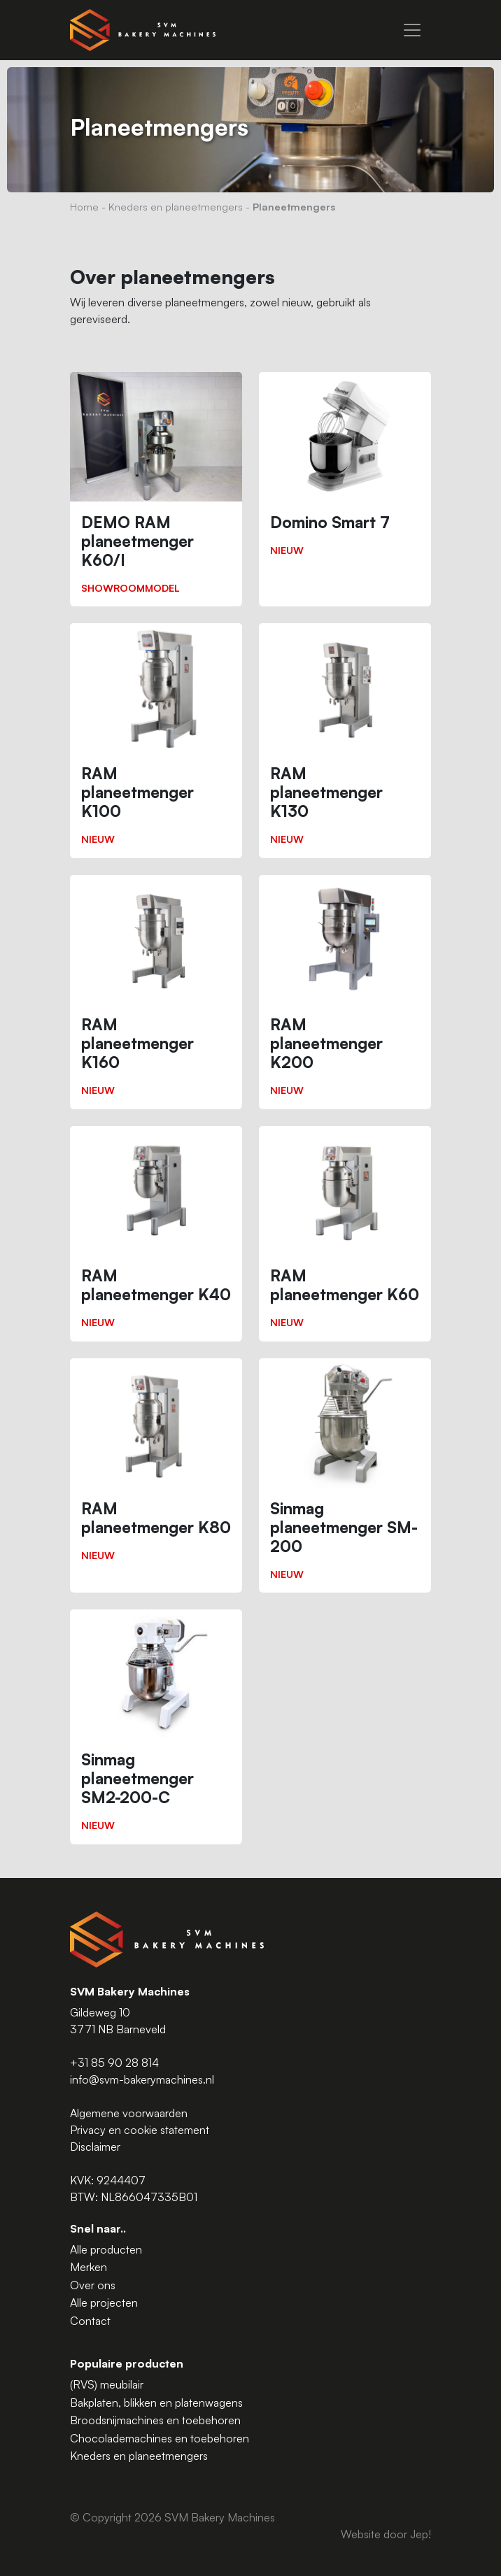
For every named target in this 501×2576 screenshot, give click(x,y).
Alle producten (106, 2249)
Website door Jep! (386, 2534)
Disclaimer (95, 2147)
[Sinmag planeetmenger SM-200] (345, 1475)
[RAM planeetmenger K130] (345, 740)
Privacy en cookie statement (139, 2130)
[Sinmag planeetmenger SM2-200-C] (156, 1726)
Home (84, 206)
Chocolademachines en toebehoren (159, 2438)
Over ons (92, 2285)
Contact (90, 2321)
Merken (88, 2267)
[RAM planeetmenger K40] (156, 1234)
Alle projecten (104, 2303)
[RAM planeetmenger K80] (156, 1466)
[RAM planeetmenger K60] (345, 1234)
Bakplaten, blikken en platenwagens (156, 2403)
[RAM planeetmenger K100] (156, 740)
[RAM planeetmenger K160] (156, 992)
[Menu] (412, 30)
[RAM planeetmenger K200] (345, 992)
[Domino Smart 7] (345, 470)
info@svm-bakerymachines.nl (142, 2079)
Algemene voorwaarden (129, 2113)
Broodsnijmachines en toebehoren (155, 2420)
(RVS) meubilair (106, 2384)
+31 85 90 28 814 (114, 2063)
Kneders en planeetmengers (175, 206)
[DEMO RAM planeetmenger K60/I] (156, 489)
